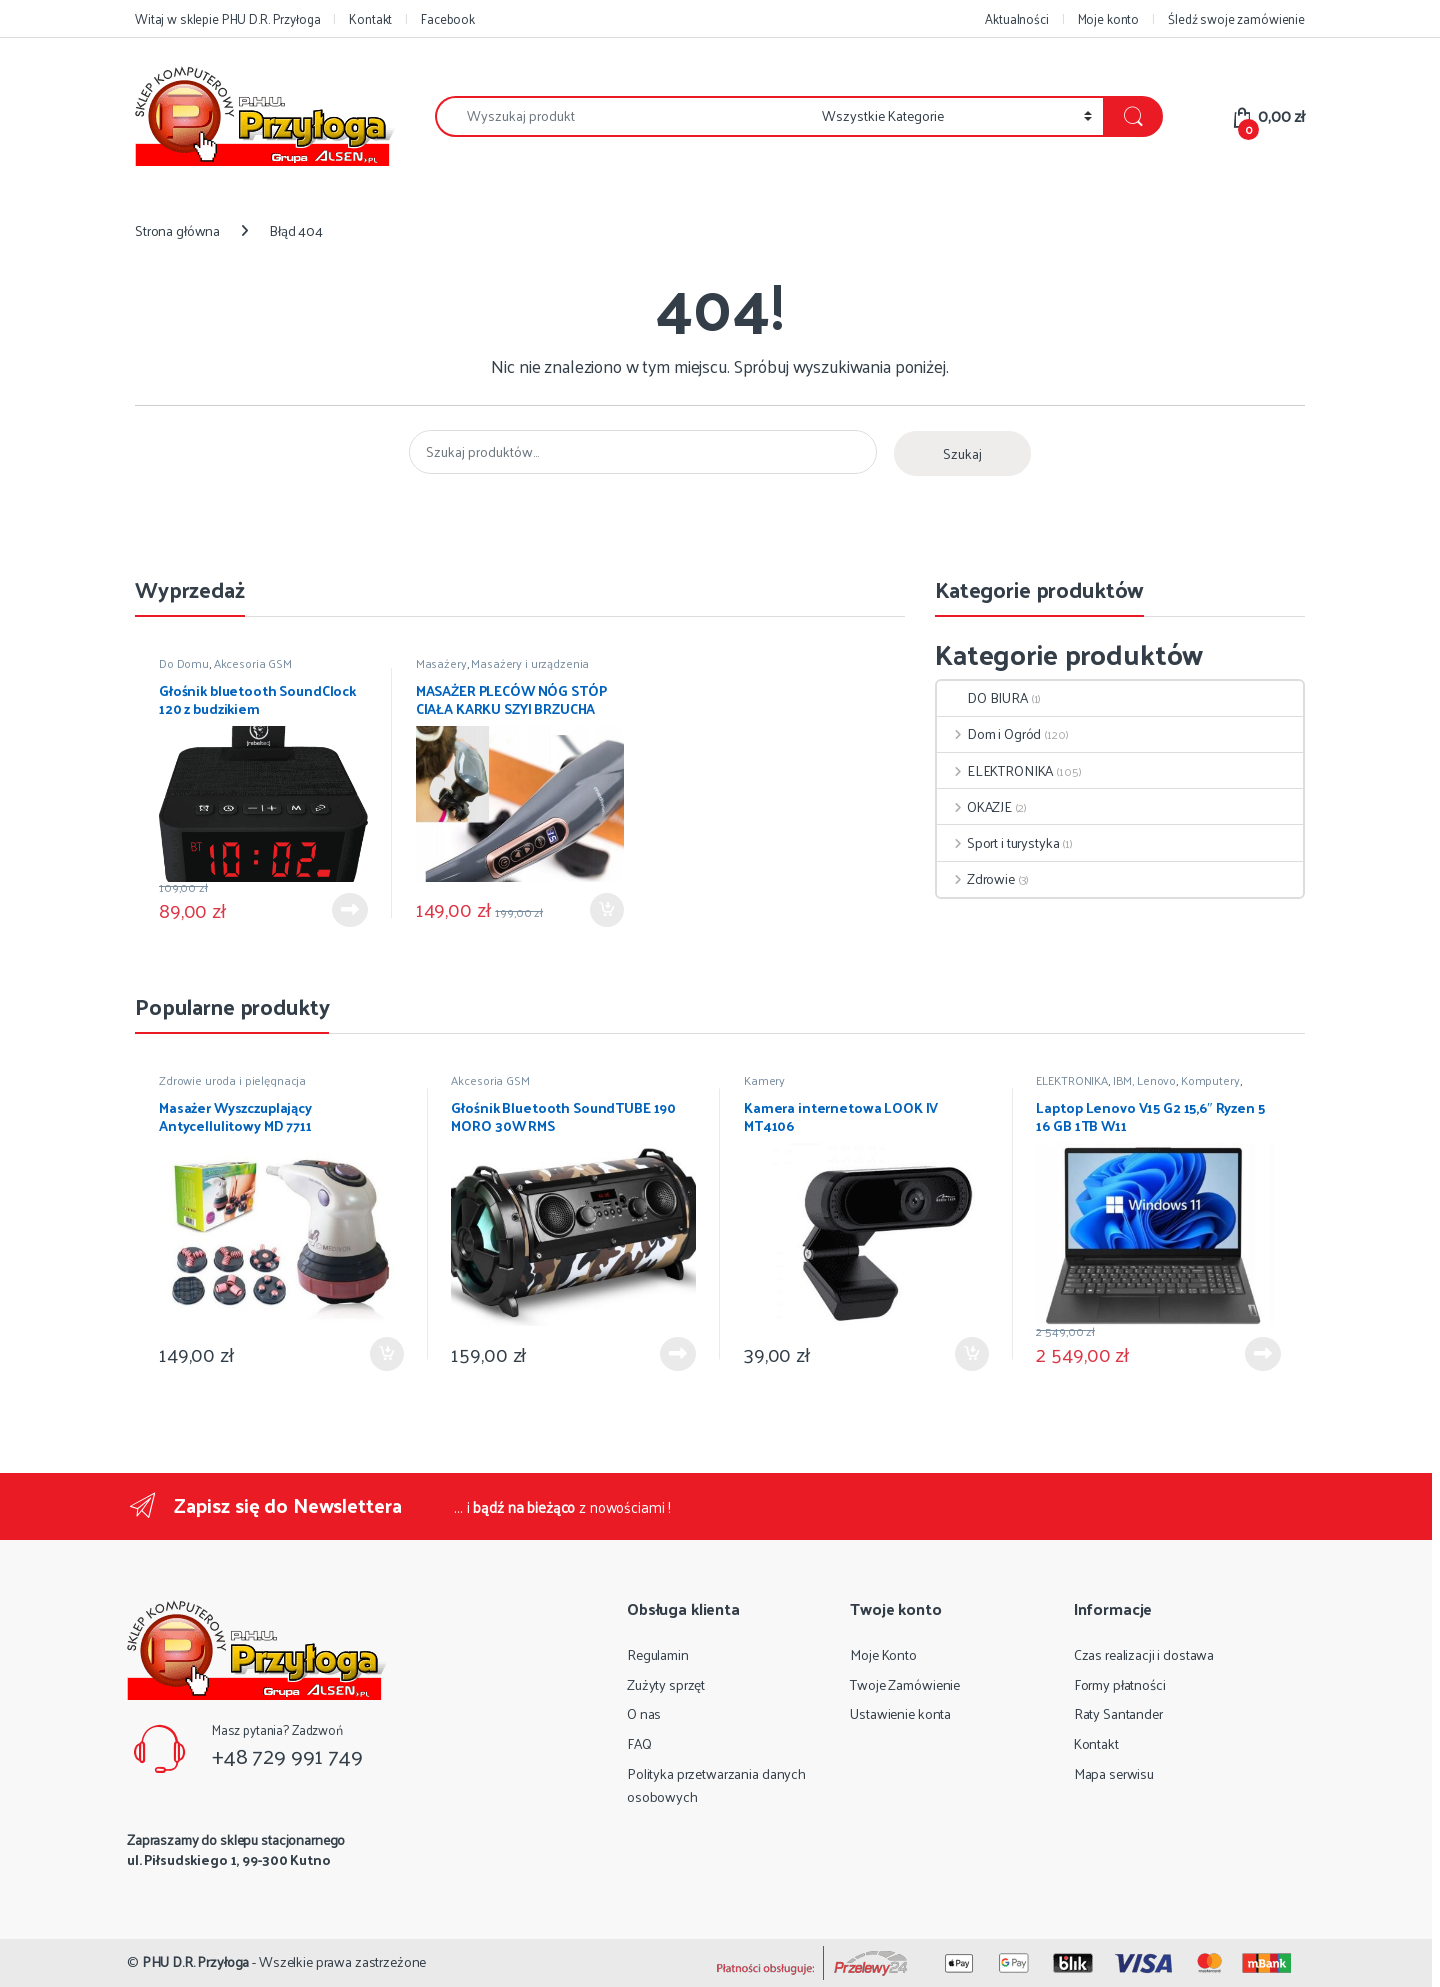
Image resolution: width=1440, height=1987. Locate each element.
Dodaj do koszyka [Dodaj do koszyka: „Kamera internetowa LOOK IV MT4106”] (972, 1354)
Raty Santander (1118, 1713)
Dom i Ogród (989, 733)
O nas (644, 1713)
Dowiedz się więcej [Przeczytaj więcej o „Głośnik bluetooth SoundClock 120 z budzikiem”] (350, 910)
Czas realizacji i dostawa (1144, 1654)
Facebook (448, 18)
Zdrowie (976, 878)
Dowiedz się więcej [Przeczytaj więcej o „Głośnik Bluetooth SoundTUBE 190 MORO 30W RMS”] (678, 1354)
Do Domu (184, 663)
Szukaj (962, 453)
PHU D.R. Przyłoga (196, 1961)
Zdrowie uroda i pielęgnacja (232, 1080)
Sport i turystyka (998, 842)
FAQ (639, 1743)
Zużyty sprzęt (666, 1684)
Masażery (441, 663)
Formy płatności (1120, 1684)
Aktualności (1016, 18)
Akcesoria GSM (253, 663)
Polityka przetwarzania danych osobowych (716, 1785)
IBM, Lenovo (1144, 1080)
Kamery (764, 1080)
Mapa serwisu (1114, 1773)
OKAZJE (974, 806)
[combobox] (623, 116)
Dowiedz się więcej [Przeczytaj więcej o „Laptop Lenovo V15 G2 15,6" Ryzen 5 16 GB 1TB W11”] (1263, 1354)
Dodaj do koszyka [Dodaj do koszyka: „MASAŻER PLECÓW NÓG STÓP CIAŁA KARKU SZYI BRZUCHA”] (607, 910)
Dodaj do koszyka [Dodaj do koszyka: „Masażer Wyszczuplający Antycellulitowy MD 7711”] (387, 1354)
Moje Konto (883, 1654)
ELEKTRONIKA (995, 770)
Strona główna (177, 230)
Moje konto (1109, 18)
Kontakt (370, 18)
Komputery (1210, 1080)
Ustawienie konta (900, 1713)
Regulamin (658, 1654)
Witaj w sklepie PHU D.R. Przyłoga (227, 18)
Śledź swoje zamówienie (1236, 18)
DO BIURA (982, 697)
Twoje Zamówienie (905, 1684)
